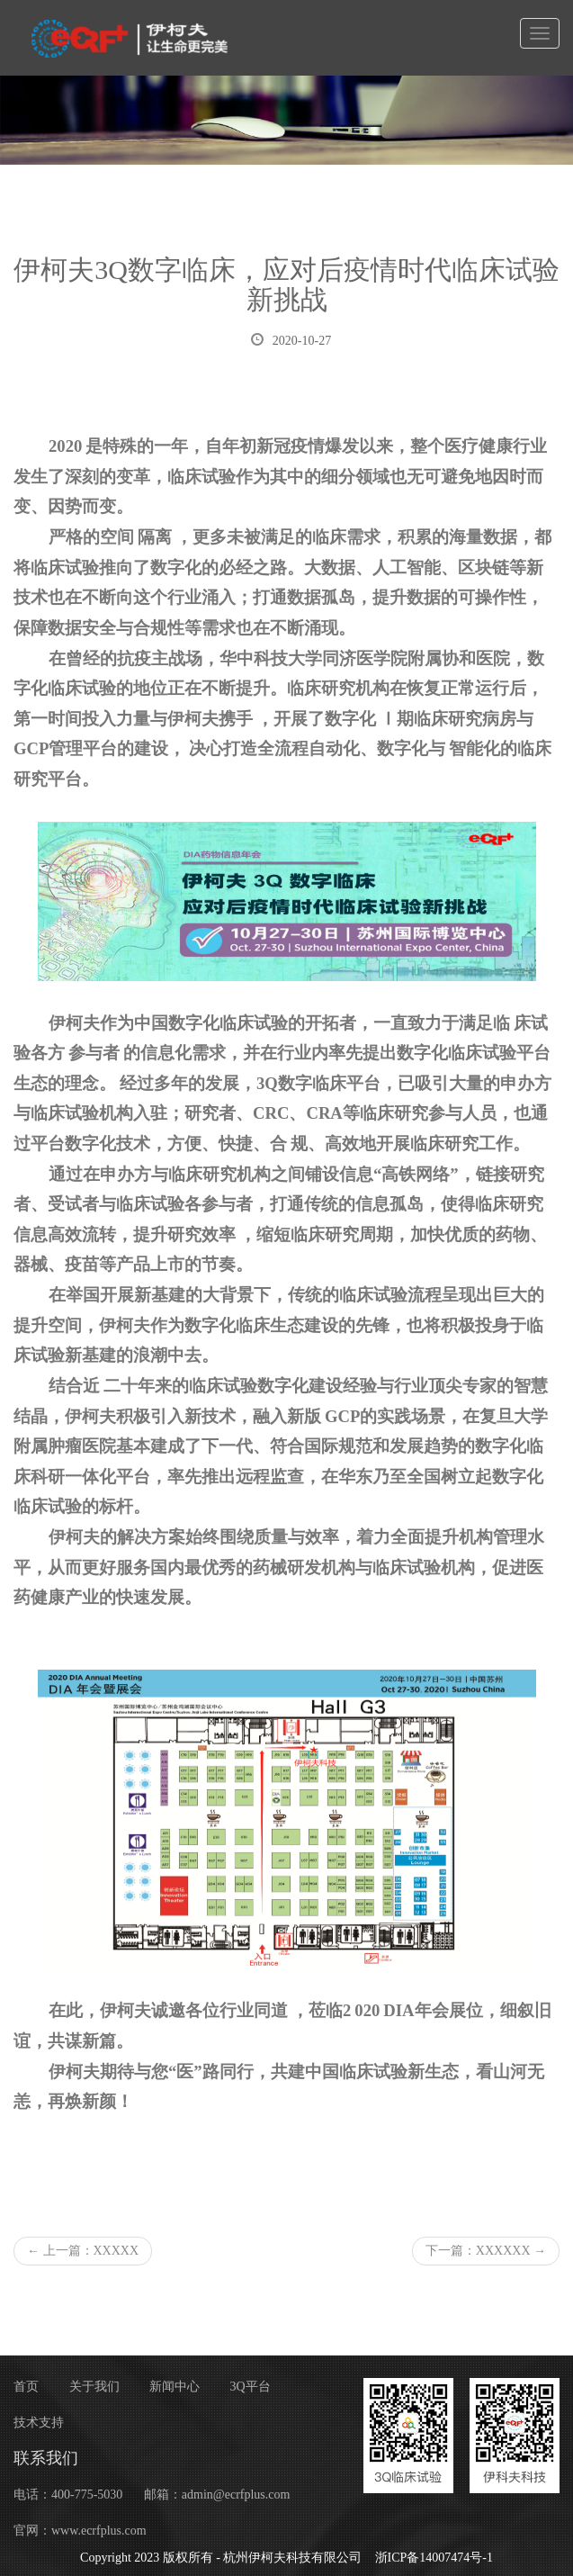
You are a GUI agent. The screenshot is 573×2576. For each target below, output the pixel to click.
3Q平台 (250, 2386)
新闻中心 (174, 2386)
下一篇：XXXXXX (485, 2250)
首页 (26, 2386)
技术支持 (38, 2422)
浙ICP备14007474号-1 (434, 2557)
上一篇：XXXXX (83, 2250)
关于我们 (94, 2386)
